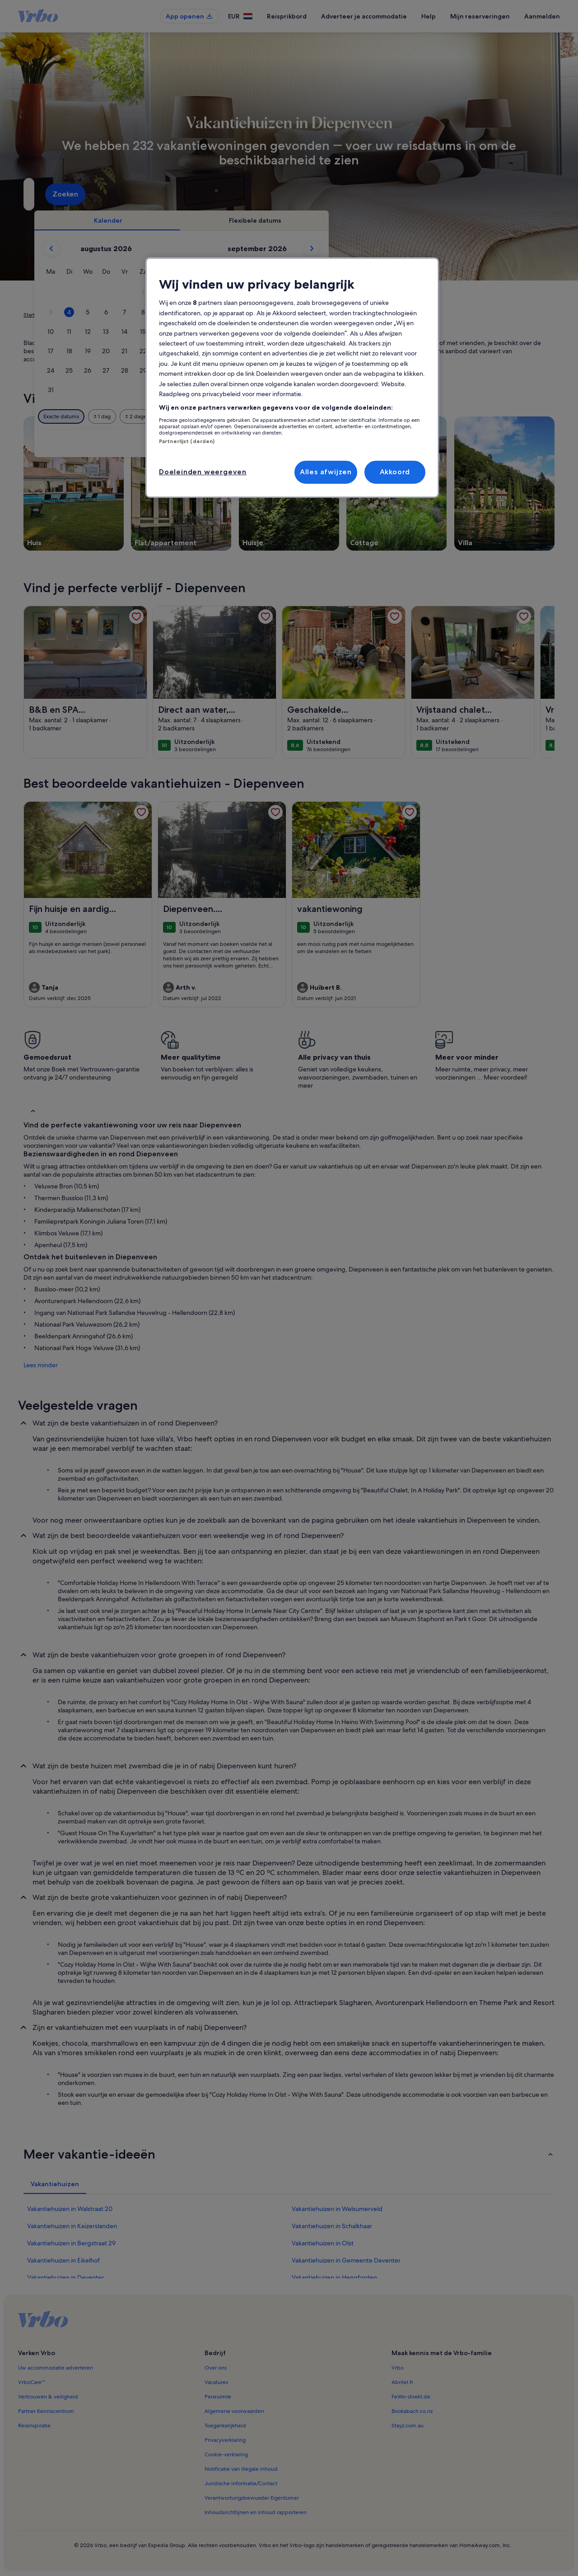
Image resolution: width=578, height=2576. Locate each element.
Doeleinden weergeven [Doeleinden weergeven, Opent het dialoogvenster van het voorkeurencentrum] (203, 472)
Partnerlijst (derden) (186, 441)
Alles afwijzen (326, 472)
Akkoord (395, 472)
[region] (292, 377)
